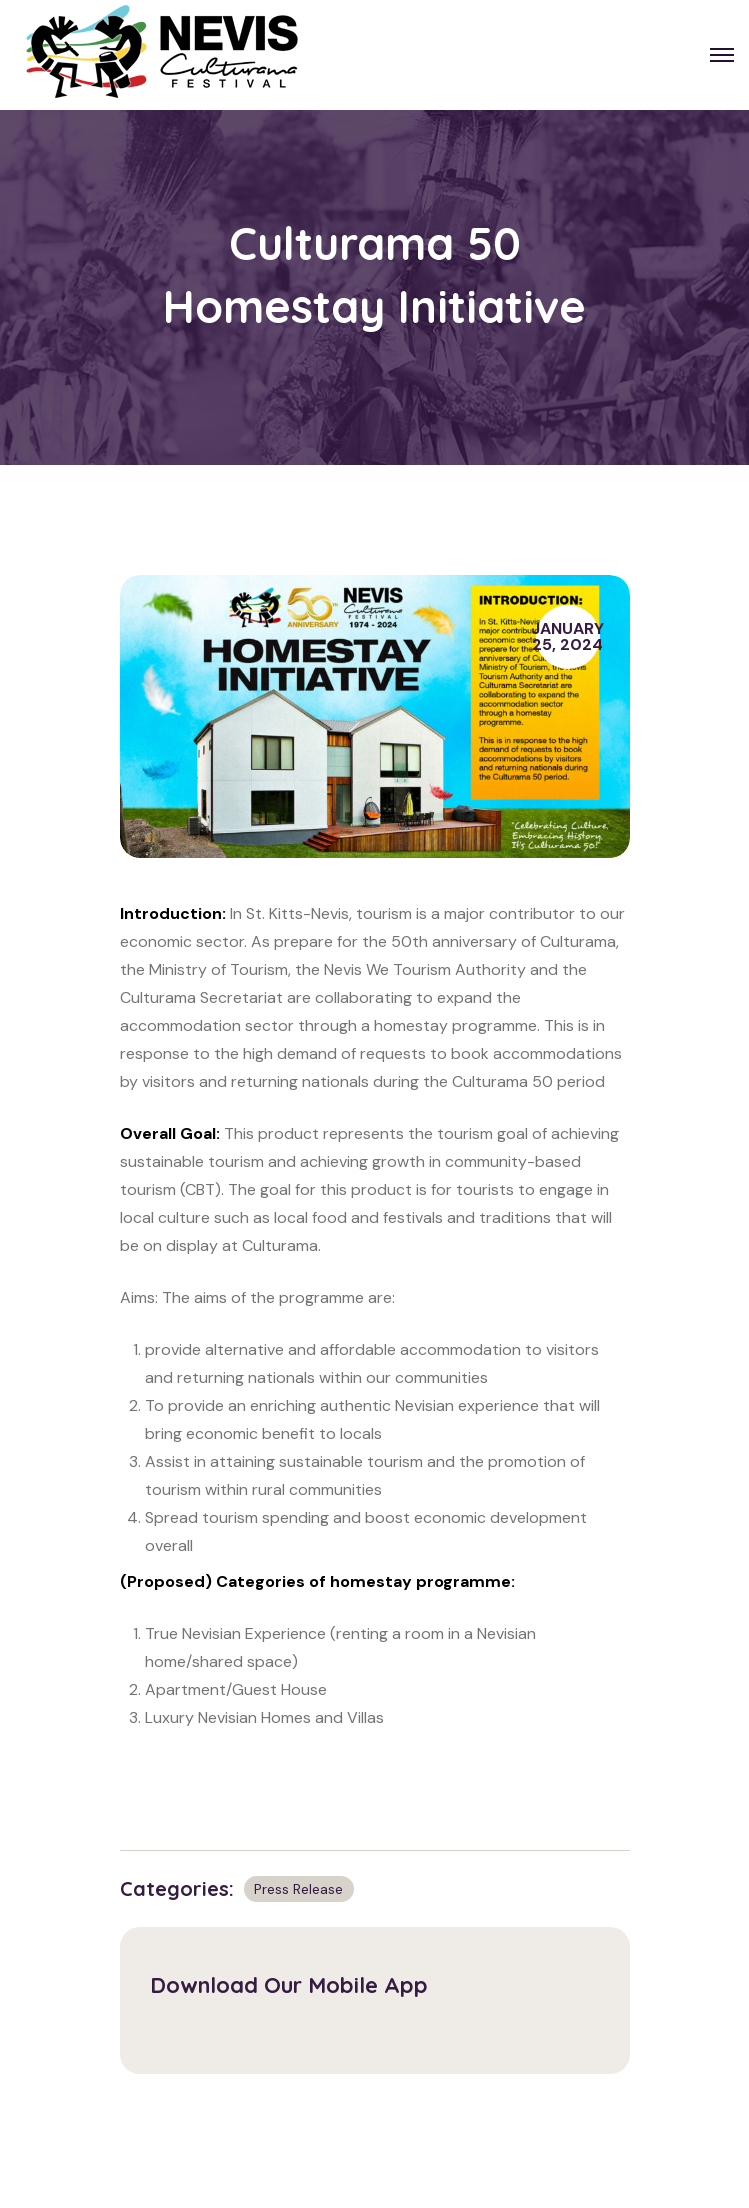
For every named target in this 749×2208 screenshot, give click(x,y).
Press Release (298, 1889)
